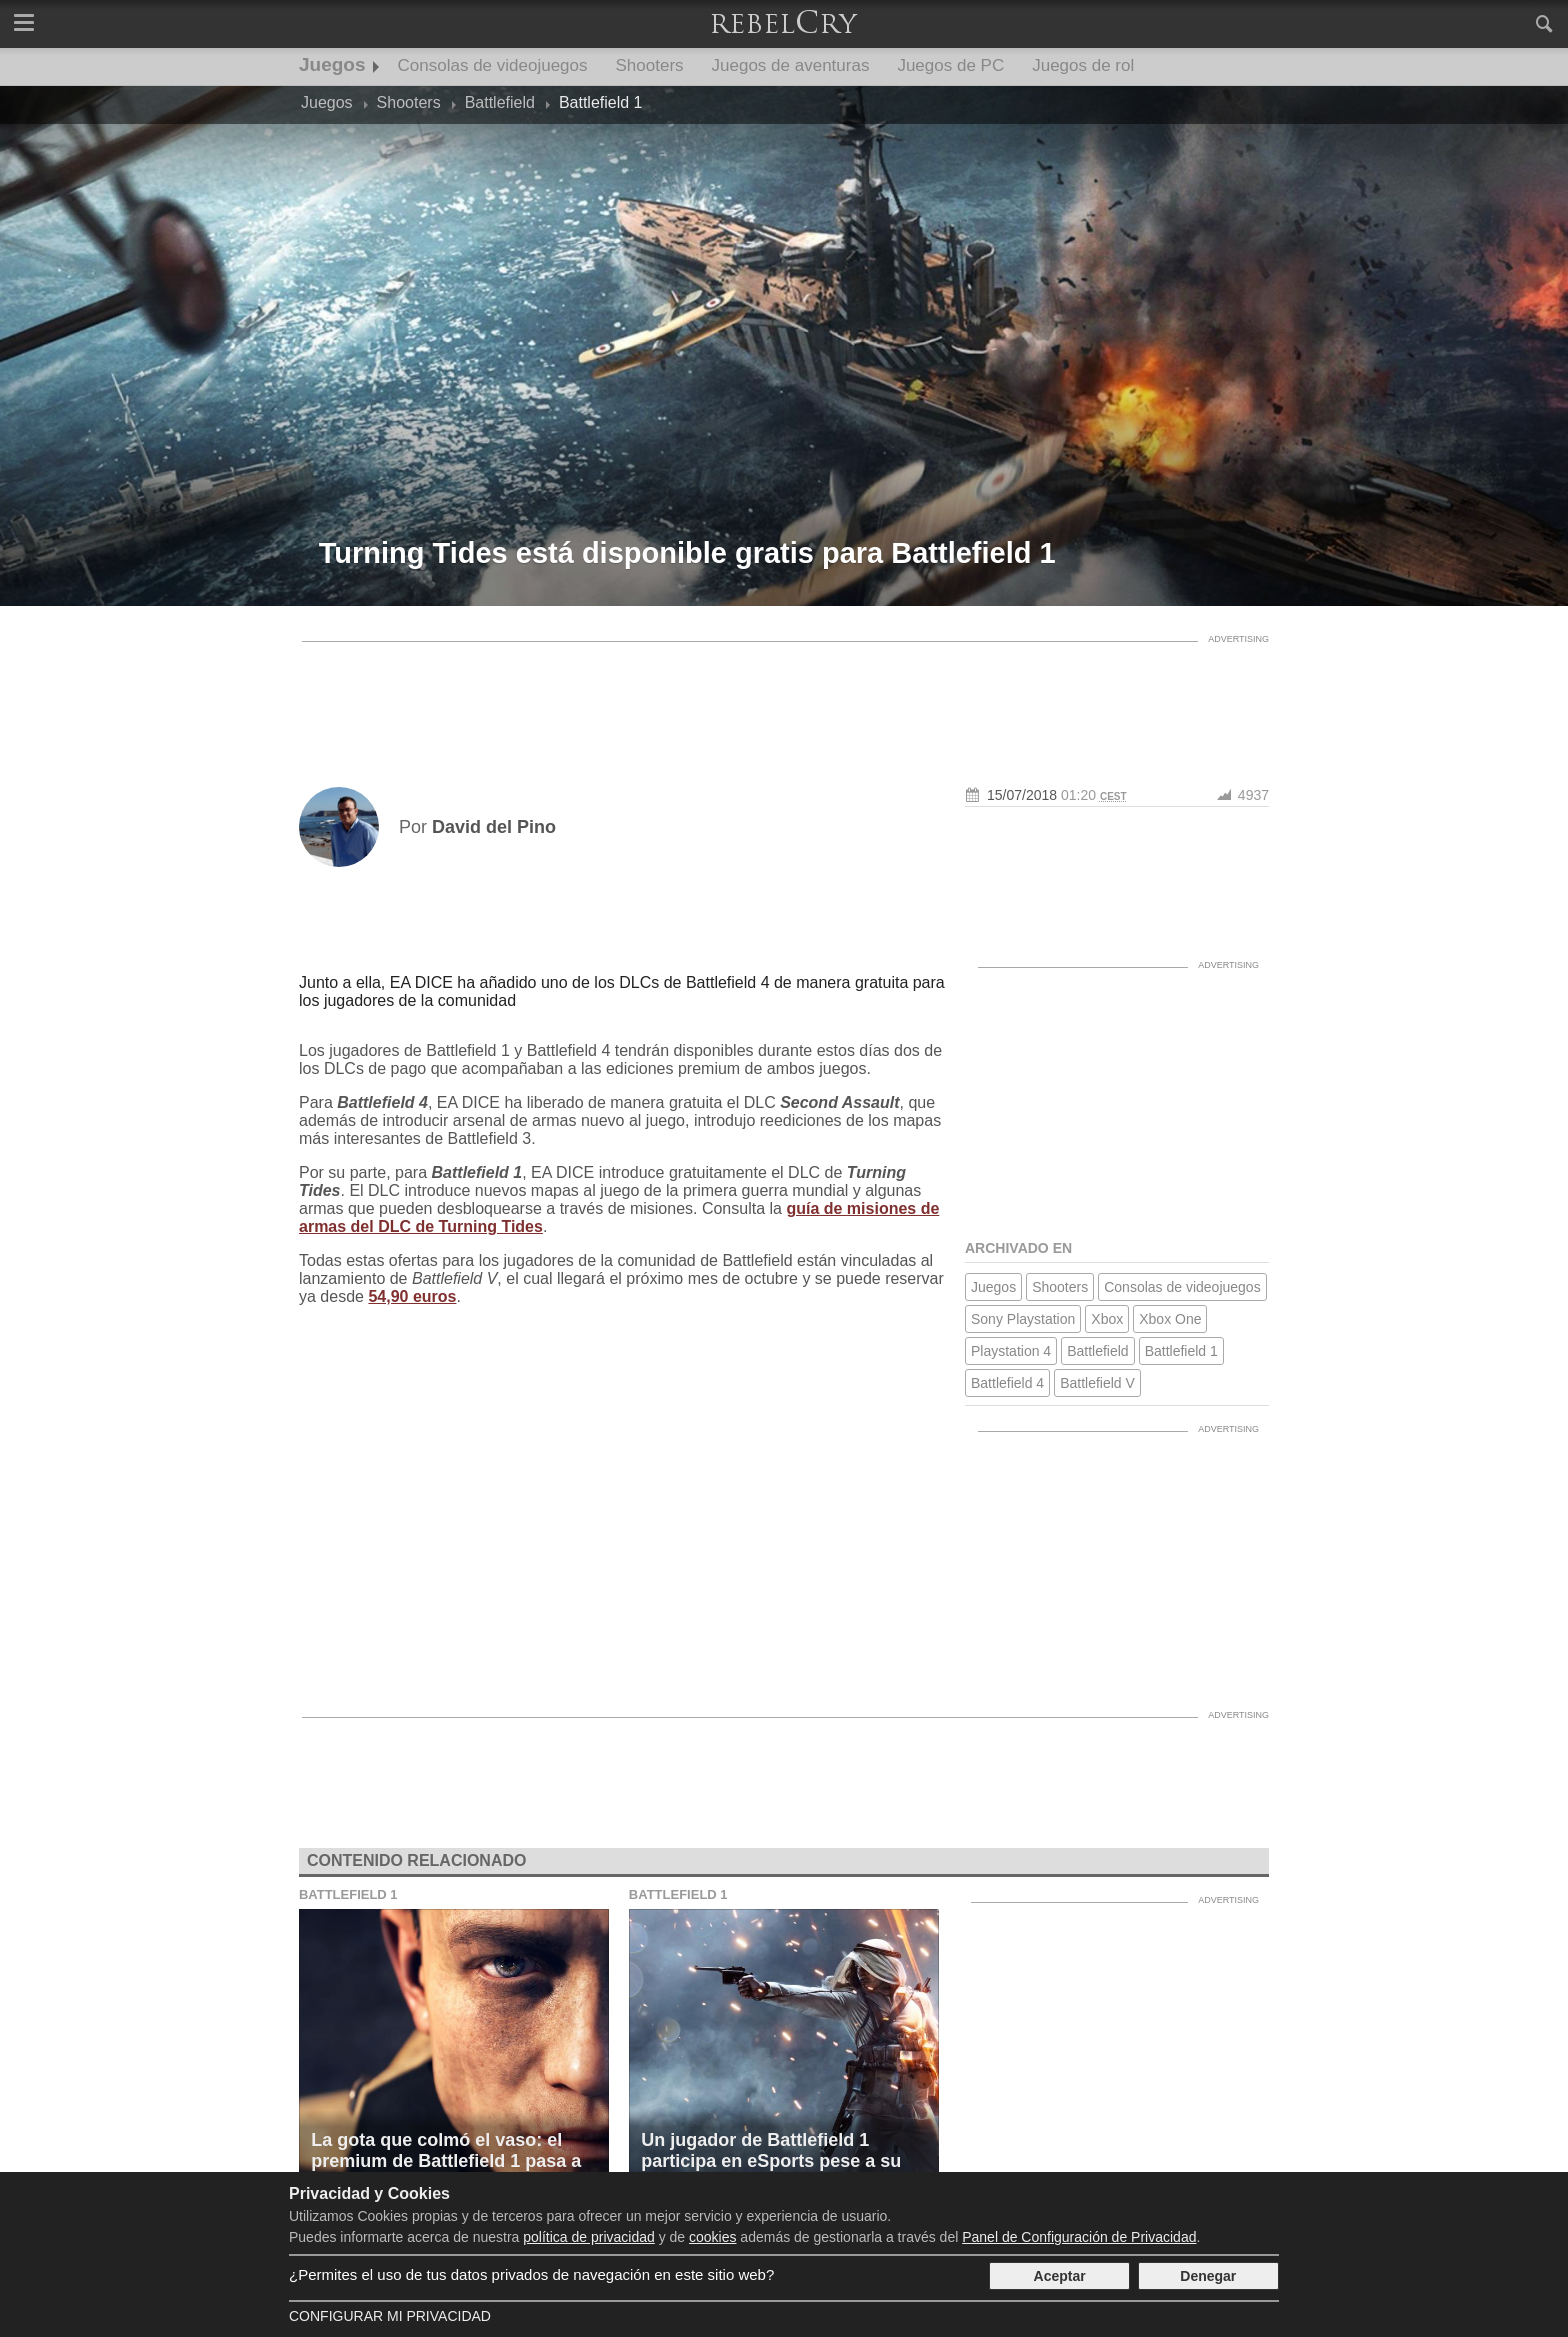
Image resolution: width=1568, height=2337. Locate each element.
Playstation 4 (1011, 1351)
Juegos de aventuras (791, 65)
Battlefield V (1097, 1383)
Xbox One (1170, 1319)
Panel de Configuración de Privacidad (1079, 2237)
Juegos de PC (950, 65)
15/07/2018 (1022, 795)
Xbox (1107, 1319)
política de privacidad (589, 2237)
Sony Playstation (1023, 1319)
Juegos (332, 64)
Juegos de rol (1083, 65)
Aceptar (1060, 2276)
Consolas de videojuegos (493, 65)
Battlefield (1097, 1351)
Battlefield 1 (1181, 1351)
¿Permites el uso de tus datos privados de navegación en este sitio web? (531, 2274)
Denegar (1208, 2276)
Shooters (650, 65)
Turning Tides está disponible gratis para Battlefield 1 (687, 553)
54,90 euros (412, 1296)
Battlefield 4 (1007, 1383)
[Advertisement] (784, 697)
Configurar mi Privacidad (390, 2316)
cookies (712, 2237)
